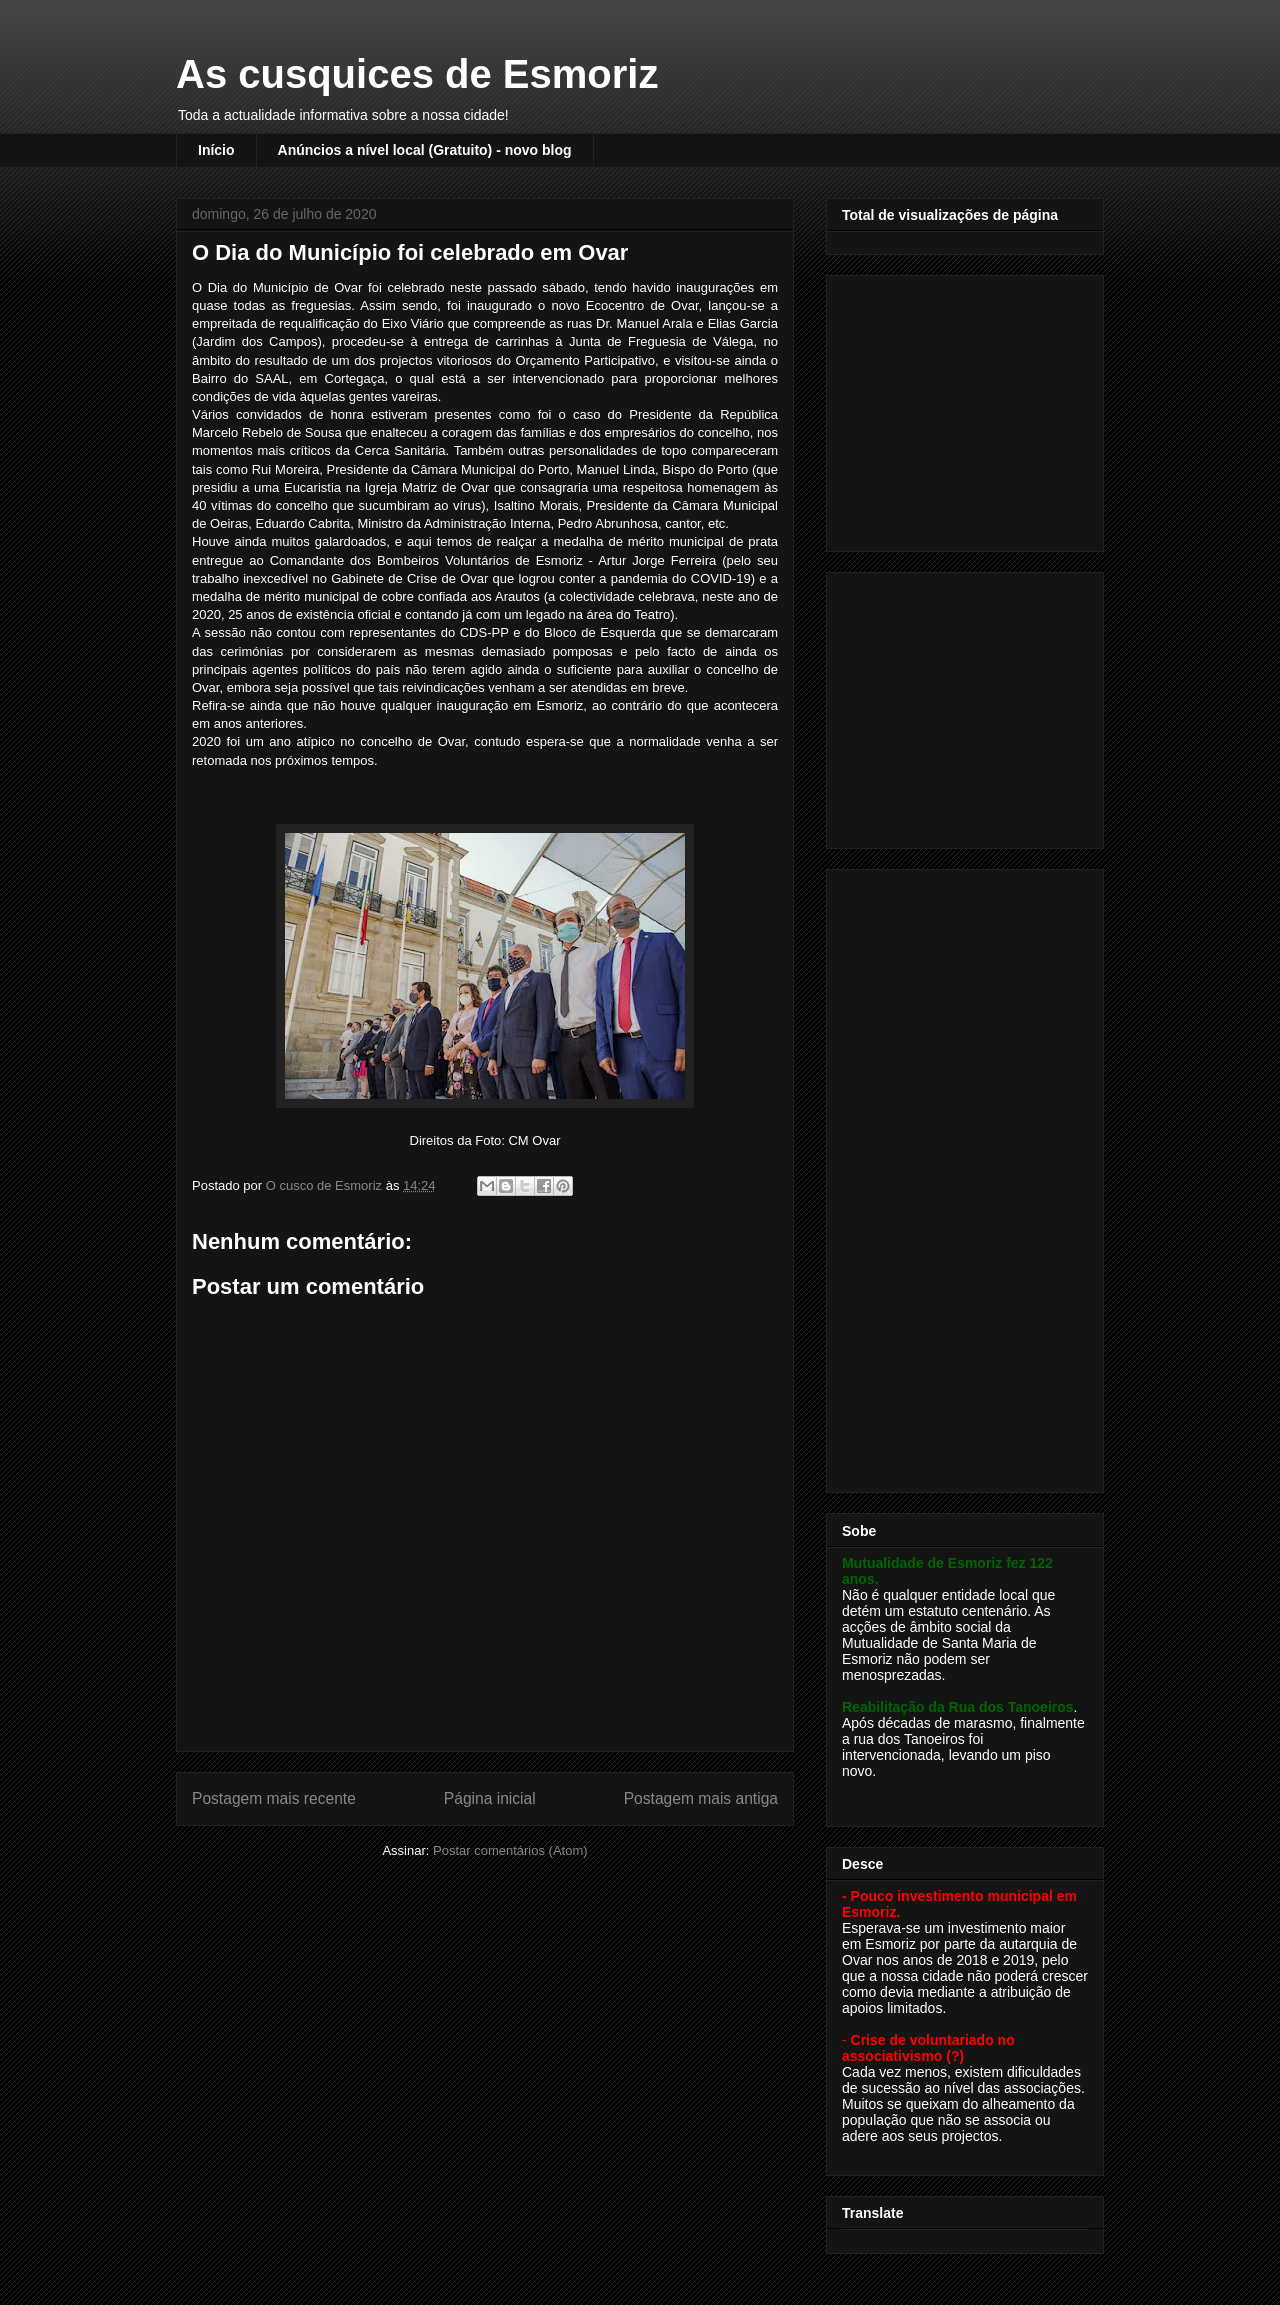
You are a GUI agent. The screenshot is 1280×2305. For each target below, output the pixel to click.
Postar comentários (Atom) (510, 1850)
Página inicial (490, 1798)
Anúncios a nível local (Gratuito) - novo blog (425, 150)
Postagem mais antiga (701, 1798)
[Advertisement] (967, 408)
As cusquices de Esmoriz (417, 74)
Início (216, 150)
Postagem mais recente (274, 1798)
